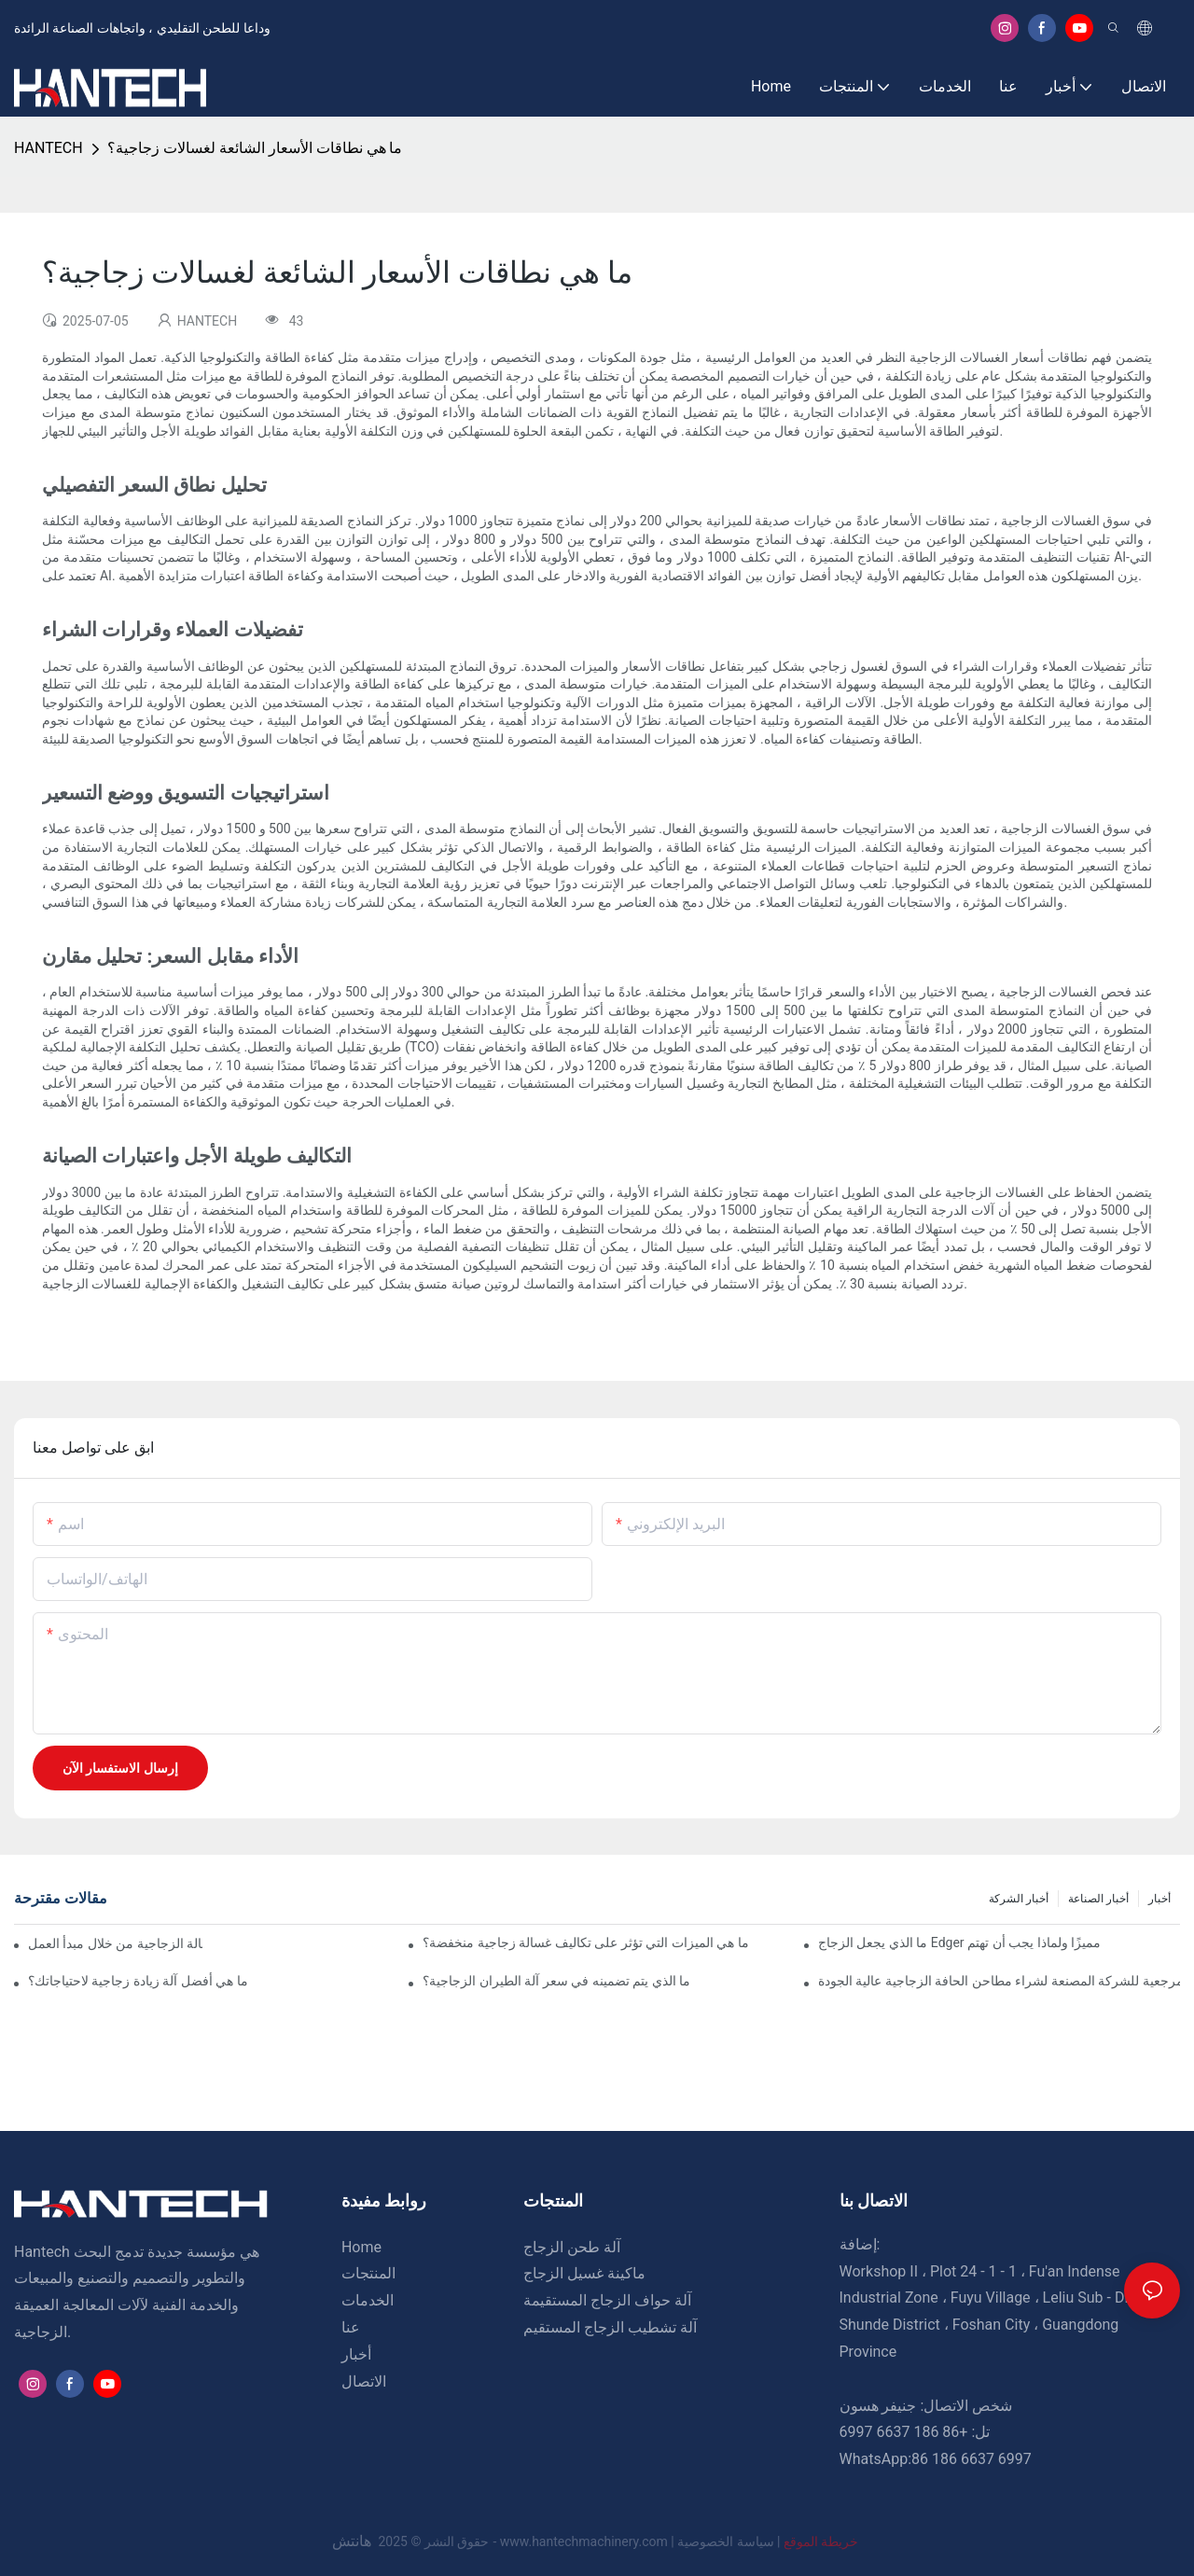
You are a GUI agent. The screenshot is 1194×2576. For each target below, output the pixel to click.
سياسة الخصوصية (769, 2541)
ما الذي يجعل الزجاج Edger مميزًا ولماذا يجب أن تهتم (959, 1942)
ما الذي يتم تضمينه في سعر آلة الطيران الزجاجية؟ (556, 1980)
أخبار (1159, 1898)
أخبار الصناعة (1098, 1898)
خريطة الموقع (820, 2541)
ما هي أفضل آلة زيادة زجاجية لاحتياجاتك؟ (138, 1980)
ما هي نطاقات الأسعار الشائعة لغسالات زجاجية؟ (255, 148)
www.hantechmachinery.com (586, 2541)
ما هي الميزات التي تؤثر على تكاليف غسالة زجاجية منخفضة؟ (585, 1942)
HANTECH (48, 148)
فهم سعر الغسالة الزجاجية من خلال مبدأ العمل (115, 1943)
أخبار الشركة (1018, 1898)
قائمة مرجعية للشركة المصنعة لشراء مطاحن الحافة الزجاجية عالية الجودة (999, 1980)
